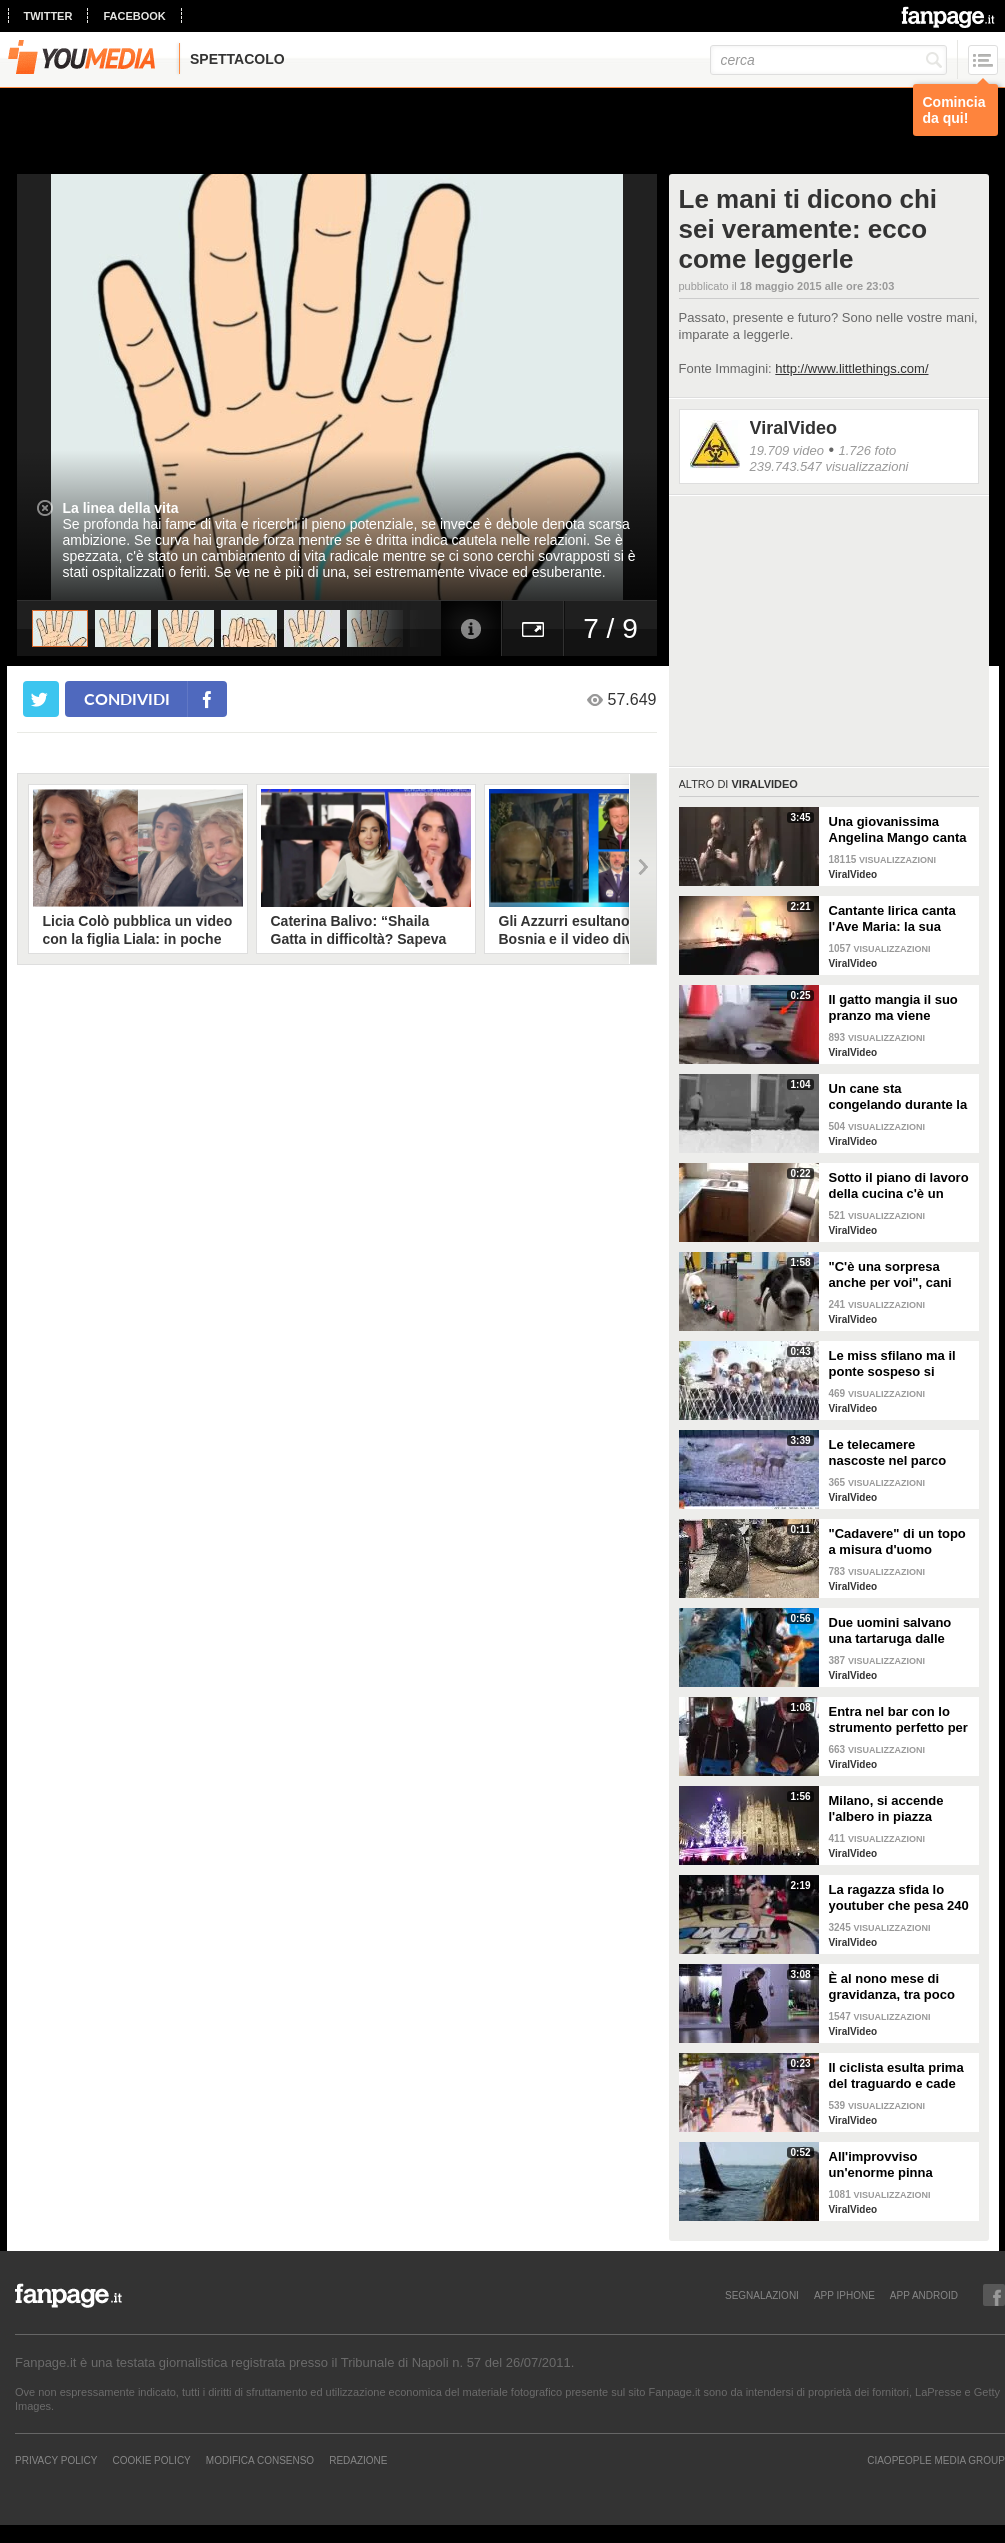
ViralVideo (793, 428)
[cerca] (828, 60)
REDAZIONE (358, 2460)
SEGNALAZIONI (762, 2295)
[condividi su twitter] (41, 699)
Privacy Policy (56, 2460)
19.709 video (787, 450)
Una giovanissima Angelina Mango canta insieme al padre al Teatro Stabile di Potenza (898, 830)
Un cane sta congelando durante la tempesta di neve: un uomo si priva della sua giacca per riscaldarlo (901, 1097)
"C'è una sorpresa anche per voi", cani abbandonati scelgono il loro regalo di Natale (898, 1275)
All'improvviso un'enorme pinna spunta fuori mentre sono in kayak (890, 2165)
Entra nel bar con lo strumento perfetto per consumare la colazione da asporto (898, 1720)
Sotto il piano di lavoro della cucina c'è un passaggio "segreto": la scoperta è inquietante (899, 1186)
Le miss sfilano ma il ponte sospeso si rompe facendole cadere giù (892, 1364)
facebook (134, 16)
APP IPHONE (844, 2295)
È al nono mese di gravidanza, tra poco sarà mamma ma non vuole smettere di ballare (893, 1987)
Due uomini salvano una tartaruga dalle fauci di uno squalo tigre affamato (890, 1631)
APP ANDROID (924, 2295)
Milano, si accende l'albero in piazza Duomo (886, 1809)
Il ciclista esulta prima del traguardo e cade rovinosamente (896, 2076)
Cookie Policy (151, 2460)
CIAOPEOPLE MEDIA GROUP (936, 2460)
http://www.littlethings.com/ (851, 368)
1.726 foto (867, 450)
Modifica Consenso (260, 2460)
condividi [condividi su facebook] (127, 698)
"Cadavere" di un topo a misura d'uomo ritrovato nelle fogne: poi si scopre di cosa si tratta (900, 1542)
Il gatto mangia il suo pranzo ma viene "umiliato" (893, 1008)
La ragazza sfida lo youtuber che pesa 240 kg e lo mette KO (899, 1898)
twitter (48, 16)
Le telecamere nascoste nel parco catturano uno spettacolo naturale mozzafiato (888, 1453)
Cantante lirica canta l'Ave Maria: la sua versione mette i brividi (900, 919)
